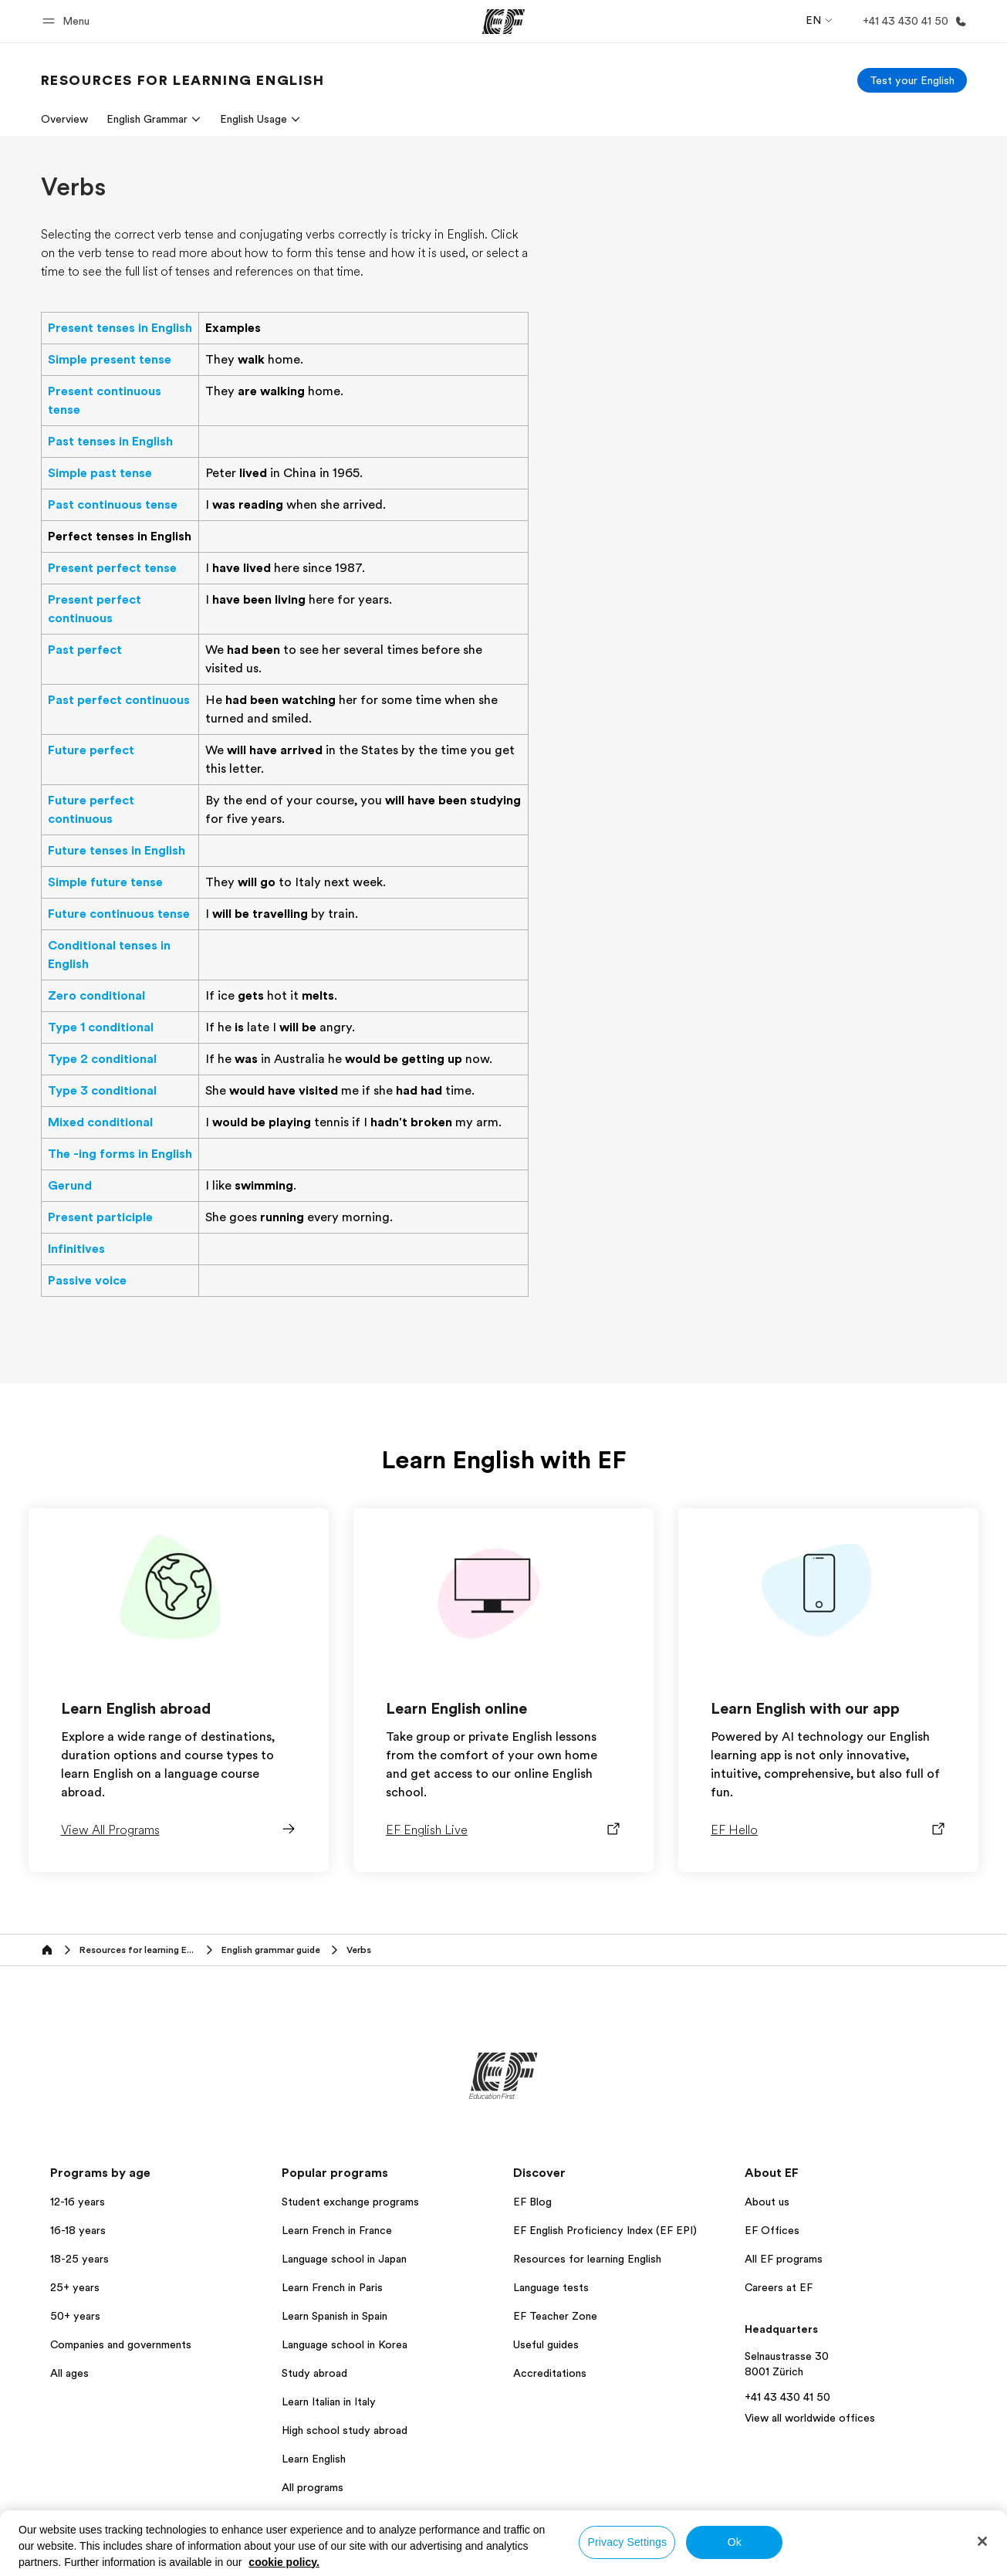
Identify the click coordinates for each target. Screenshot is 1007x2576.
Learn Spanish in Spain (334, 2316)
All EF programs (784, 2259)
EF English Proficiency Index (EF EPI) (605, 2230)
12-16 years (77, 2201)
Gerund (70, 1186)
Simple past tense (100, 473)
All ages (69, 2373)
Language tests (551, 2287)
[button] (68, 21)
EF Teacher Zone (555, 2316)
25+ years (75, 2287)
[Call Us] (912, 21)
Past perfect (85, 650)
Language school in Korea (344, 2344)
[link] (183, 80)
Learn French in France (337, 2230)
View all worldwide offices (810, 2418)
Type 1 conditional (101, 1027)
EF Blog (532, 2201)
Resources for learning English (587, 2259)
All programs (312, 2487)
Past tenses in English (110, 442)
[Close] (982, 2541)
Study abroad (314, 2373)
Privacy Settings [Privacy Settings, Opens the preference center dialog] (627, 2542)
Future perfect (91, 750)
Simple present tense (109, 360)
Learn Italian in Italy (329, 2401)
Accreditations (549, 2373)
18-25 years (79, 2259)
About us (767, 2201)
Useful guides (546, 2344)
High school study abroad (344, 2430)
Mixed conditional (100, 1122)
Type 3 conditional (102, 1091)
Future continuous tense (119, 914)
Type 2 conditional (102, 1059)
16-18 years (78, 2230)
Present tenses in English (120, 328)
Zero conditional (96, 996)
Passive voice (87, 1281)
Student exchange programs (350, 2201)
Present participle (100, 1217)
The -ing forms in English (120, 1154)
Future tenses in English (116, 851)
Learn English (314, 2458)
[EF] (503, 21)
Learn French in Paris (332, 2287)
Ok (735, 2542)
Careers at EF (779, 2287)
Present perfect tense (112, 568)
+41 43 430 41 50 (787, 2397)
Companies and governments (120, 2344)
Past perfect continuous (119, 700)
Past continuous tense (112, 505)
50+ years (75, 2316)
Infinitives (76, 1249)
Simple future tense (105, 882)
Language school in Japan (344, 2259)
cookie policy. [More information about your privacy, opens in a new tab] (283, 2562)
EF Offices (772, 2230)
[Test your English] (912, 80)
